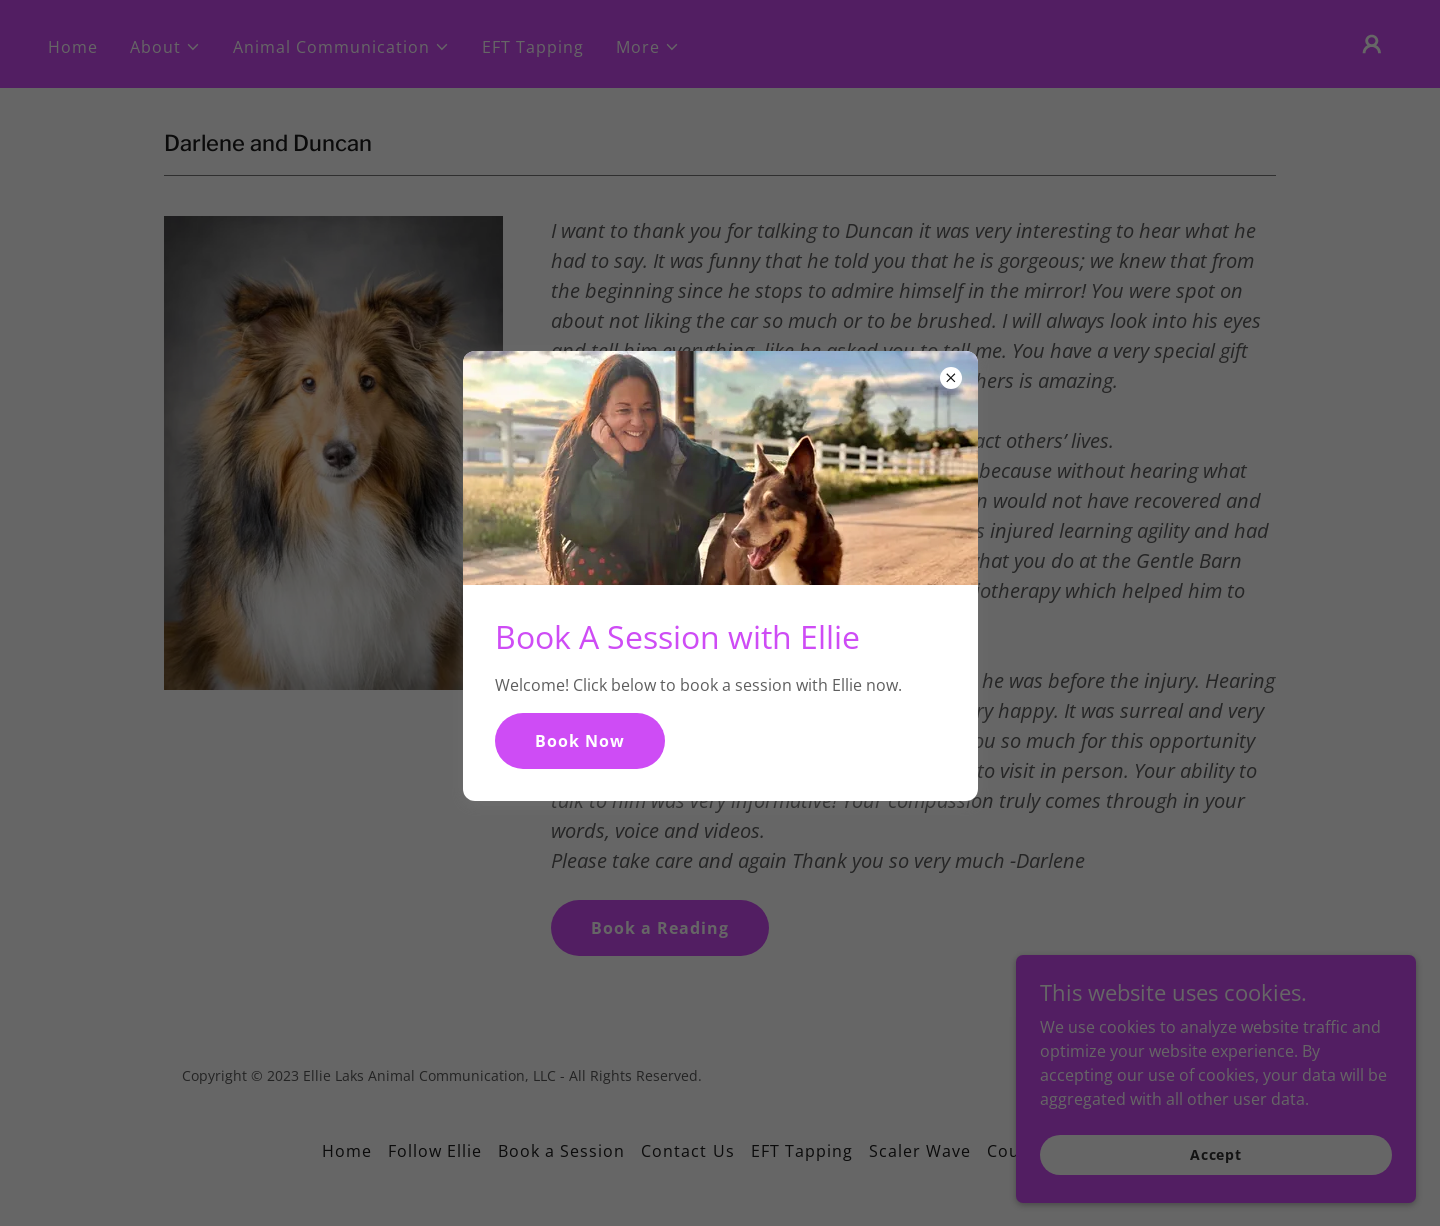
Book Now (580, 741)
